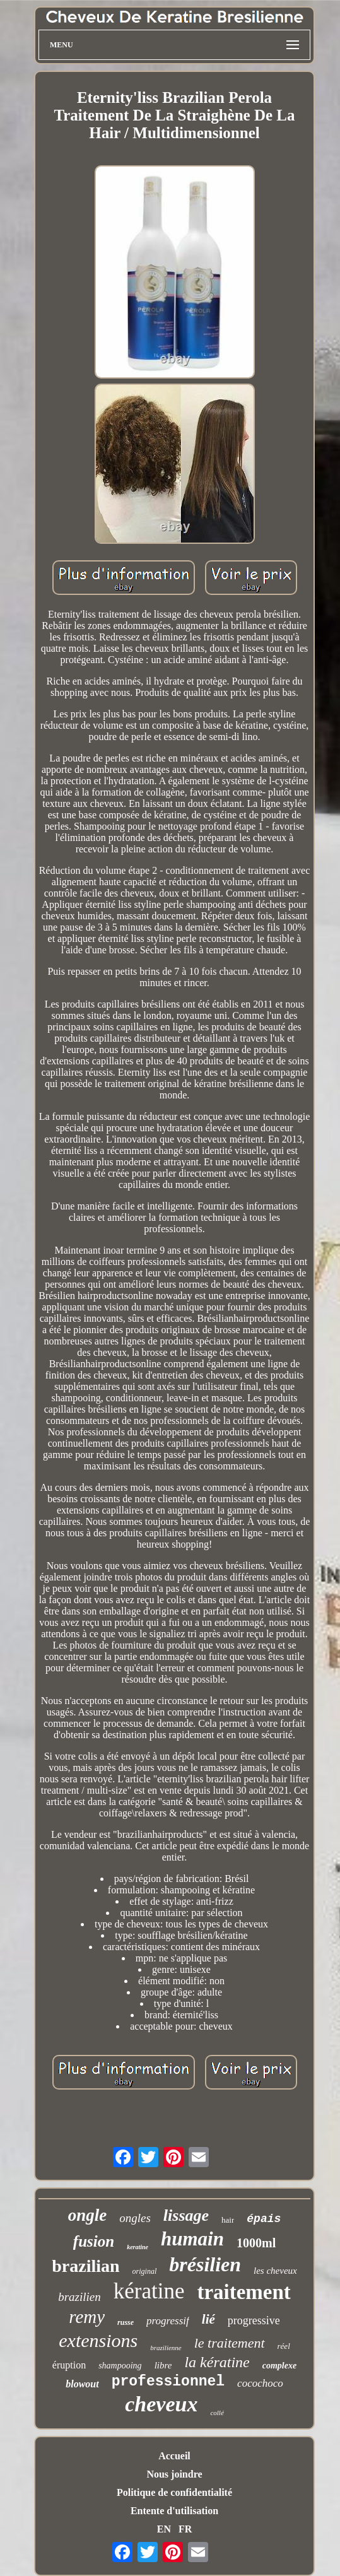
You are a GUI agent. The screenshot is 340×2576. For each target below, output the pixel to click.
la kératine (216, 2362)
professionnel (168, 2381)
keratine (137, 2247)
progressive (254, 2320)
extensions (98, 2340)
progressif (167, 2321)
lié (208, 2319)
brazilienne (166, 2347)
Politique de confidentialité (174, 2492)
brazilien (79, 2296)
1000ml (256, 2243)
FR (185, 2529)
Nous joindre (174, 2474)
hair (227, 2220)
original (144, 2271)
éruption (69, 2365)
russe (125, 2322)
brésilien (205, 2264)
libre (163, 2365)
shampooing (119, 2365)
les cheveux (275, 2271)
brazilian (85, 2266)
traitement (243, 2292)
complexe (279, 2365)
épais (264, 2219)
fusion (93, 2241)
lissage (186, 2215)
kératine (149, 2291)
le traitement (229, 2343)
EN (164, 2529)
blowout (82, 2384)
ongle (87, 2215)
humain (192, 2239)
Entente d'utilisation (174, 2510)
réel (284, 2346)
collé (216, 2412)
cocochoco (260, 2383)
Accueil (174, 2455)
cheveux (161, 2404)
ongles (135, 2218)
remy (87, 2317)
